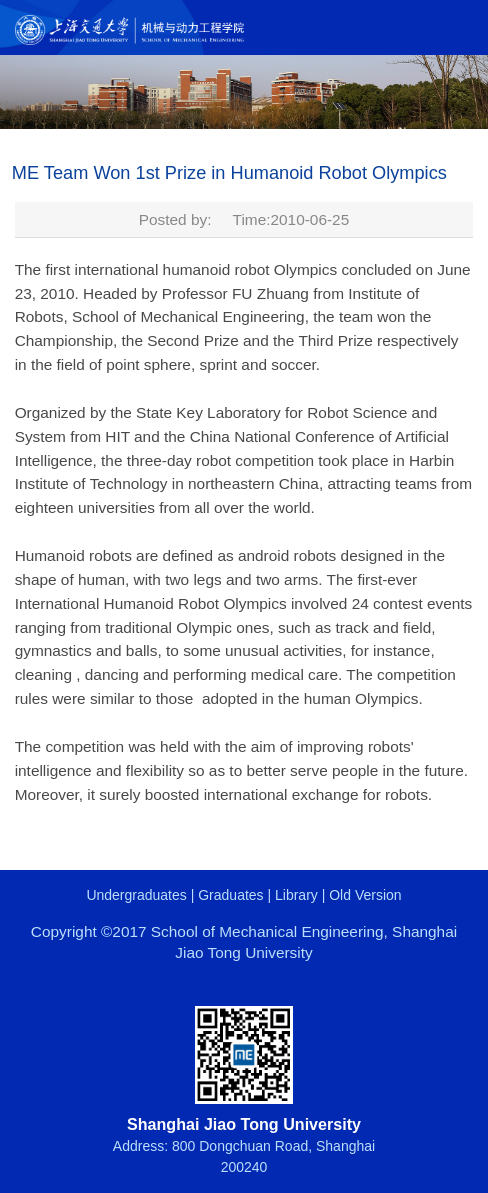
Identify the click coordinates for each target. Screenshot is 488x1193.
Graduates (230, 895)
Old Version (365, 895)
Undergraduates (136, 895)
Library (296, 895)
